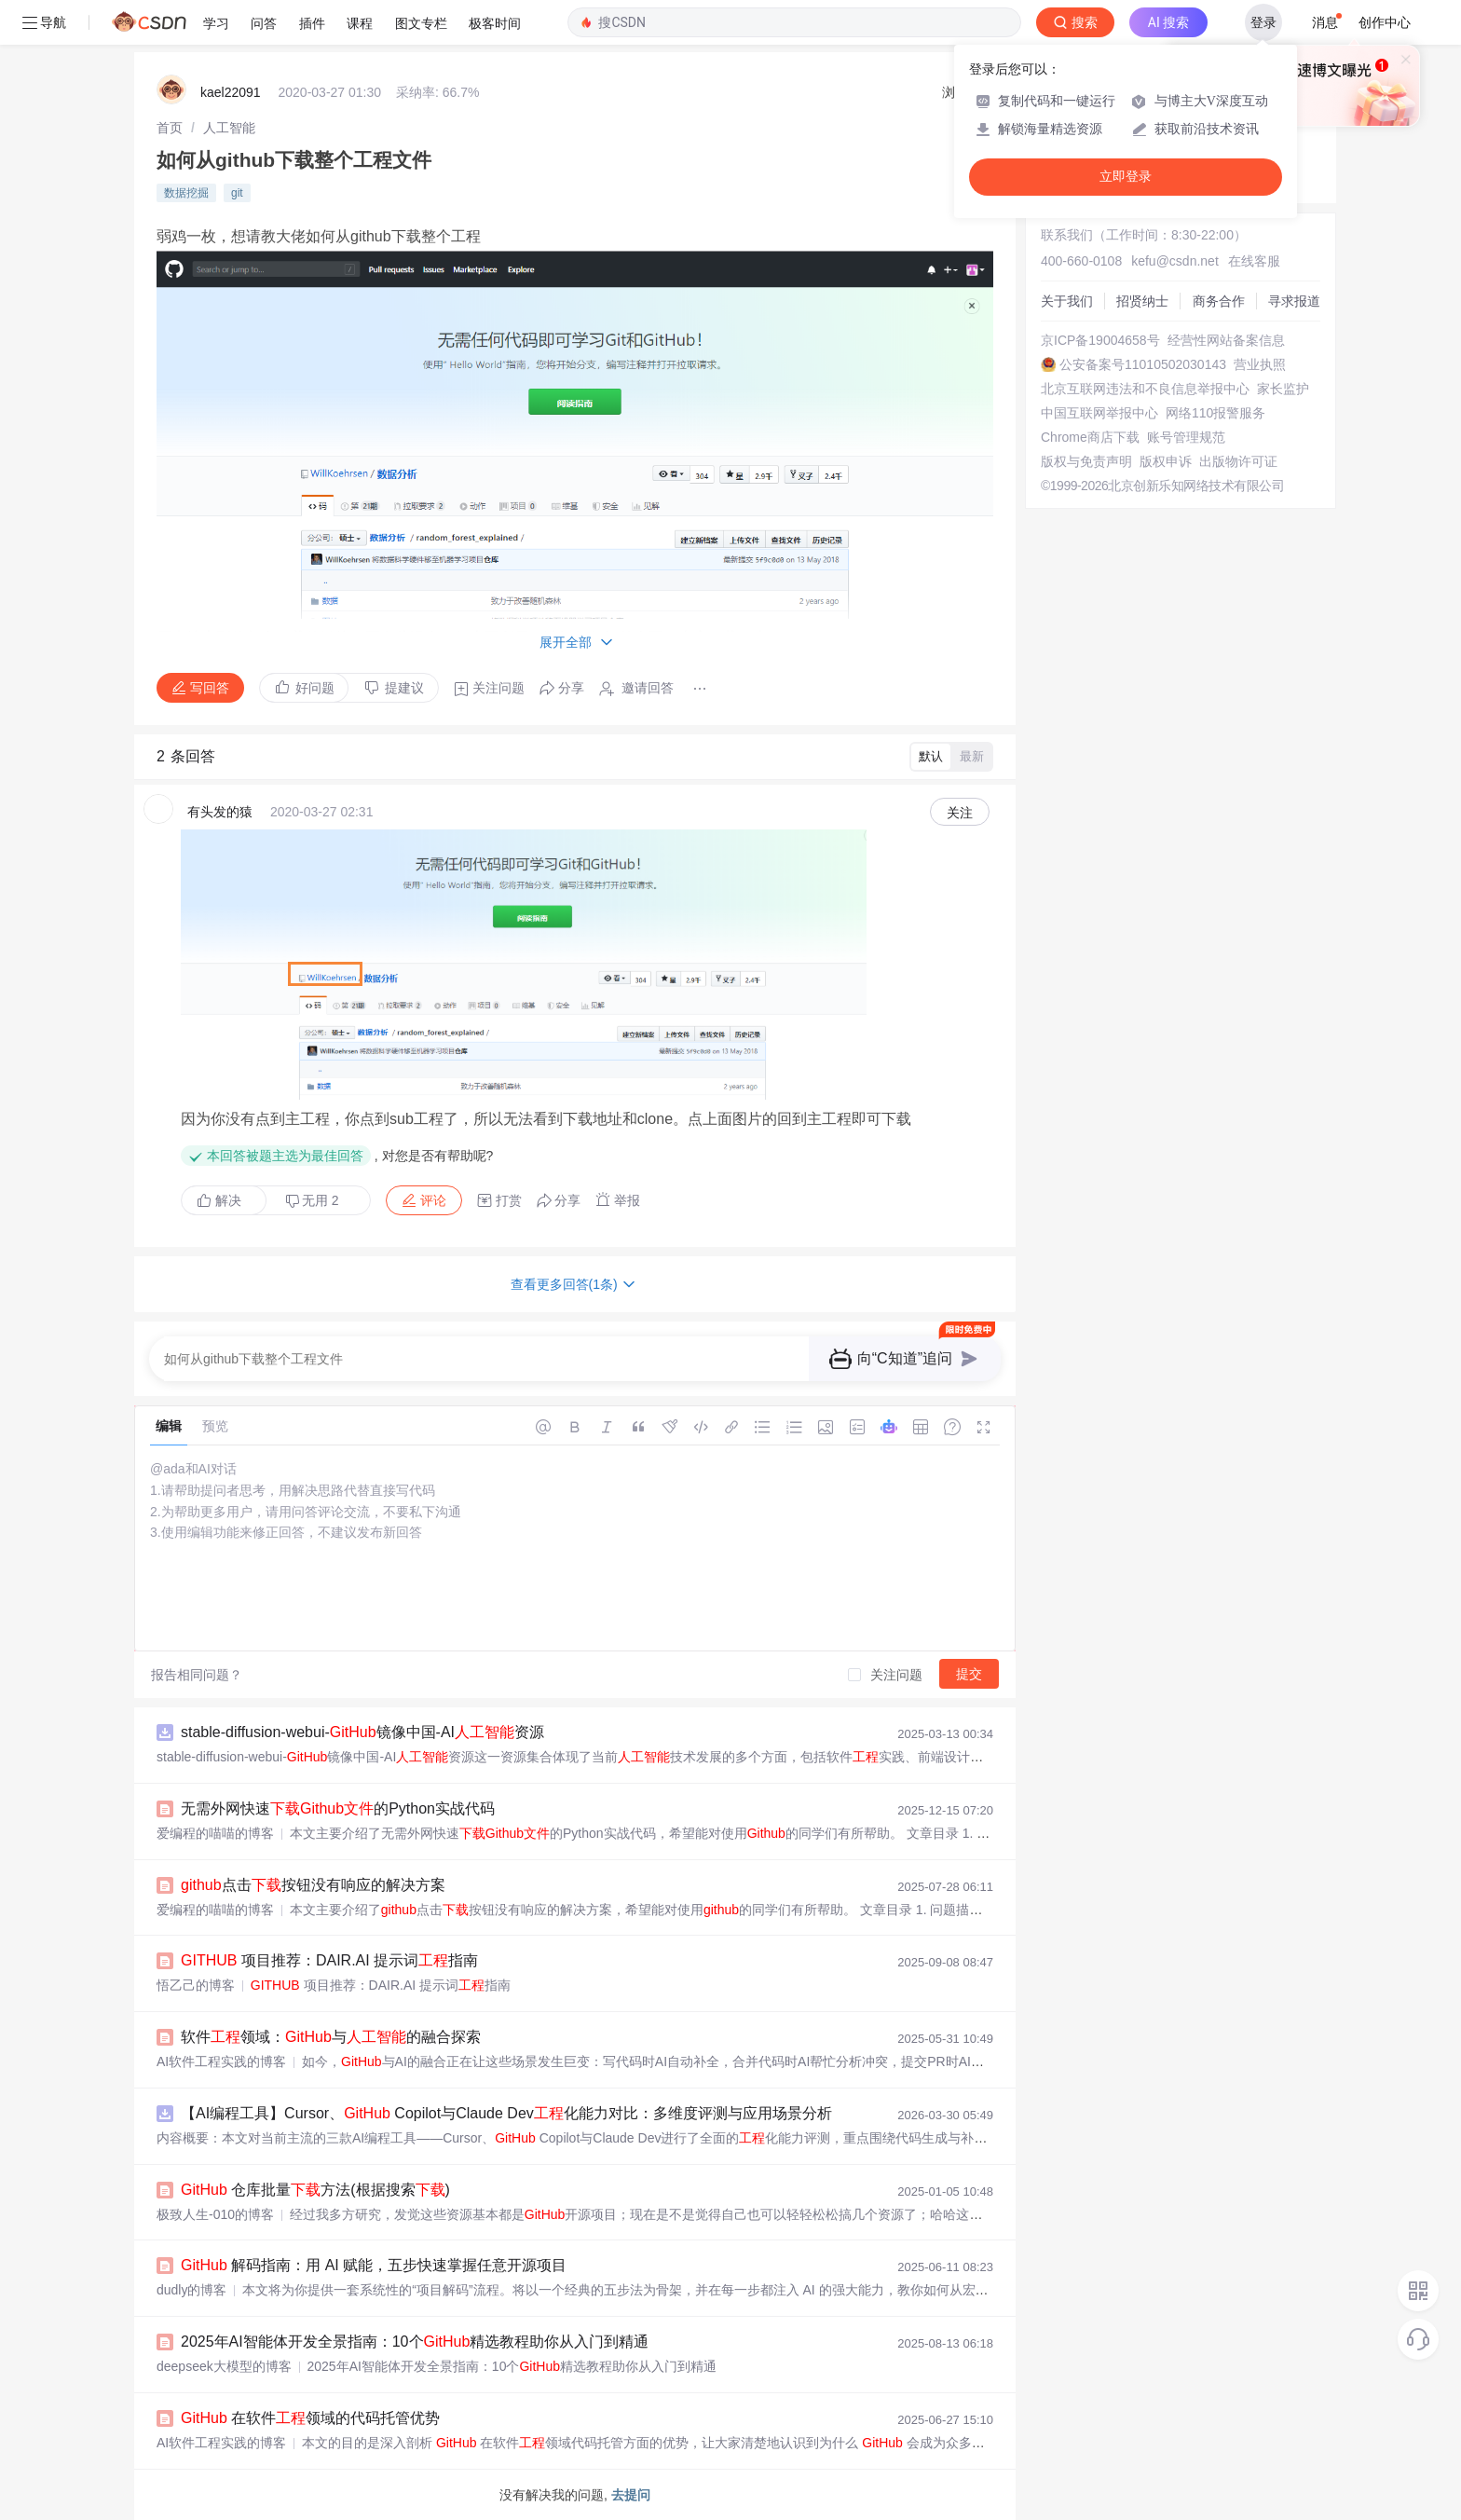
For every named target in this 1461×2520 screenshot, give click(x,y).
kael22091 (230, 92)
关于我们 (1067, 301)
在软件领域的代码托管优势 (310, 2418)
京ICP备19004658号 (1100, 340)
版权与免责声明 (1086, 461)
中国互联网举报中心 (1099, 412)
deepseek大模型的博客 (224, 2366)
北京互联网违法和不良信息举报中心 (1145, 388)
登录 (1263, 22)
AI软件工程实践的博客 (221, 2061)
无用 (312, 1201)
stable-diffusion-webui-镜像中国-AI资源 (362, 1732)
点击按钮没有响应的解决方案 (313, 1885)
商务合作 (1219, 301)
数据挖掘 (186, 192)
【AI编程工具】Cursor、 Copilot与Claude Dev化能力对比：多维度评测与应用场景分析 (506, 2113)
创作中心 (1385, 22)
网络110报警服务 (1215, 412)
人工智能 (229, 127)
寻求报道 (1294, 301)
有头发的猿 (220, 811)
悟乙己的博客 (196, 1985)
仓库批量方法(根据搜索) (315, 2190)
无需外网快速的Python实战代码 (338, 1808)
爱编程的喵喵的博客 (215, 1833)
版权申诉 (1166, 461)
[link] (170, 127)
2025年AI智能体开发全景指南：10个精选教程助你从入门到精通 (415, 2341)
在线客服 (1254, 260)
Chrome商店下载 (1090, 437)
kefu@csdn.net (1175, 260)
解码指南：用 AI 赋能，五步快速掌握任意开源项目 (374, 2265)
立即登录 (1125, 177)
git (237, 192)
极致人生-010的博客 (215, 2214)
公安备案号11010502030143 (1142, 364)
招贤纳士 (1142, 301)
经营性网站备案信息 (1226, 340)
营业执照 (1260, 364)
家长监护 (1283, 388)
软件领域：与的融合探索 (331, 2037)
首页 (170, 127)
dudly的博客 (191, 2289)
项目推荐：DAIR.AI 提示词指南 (329, 1960)
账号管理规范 (1186, 437)
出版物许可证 (1238, 461)
